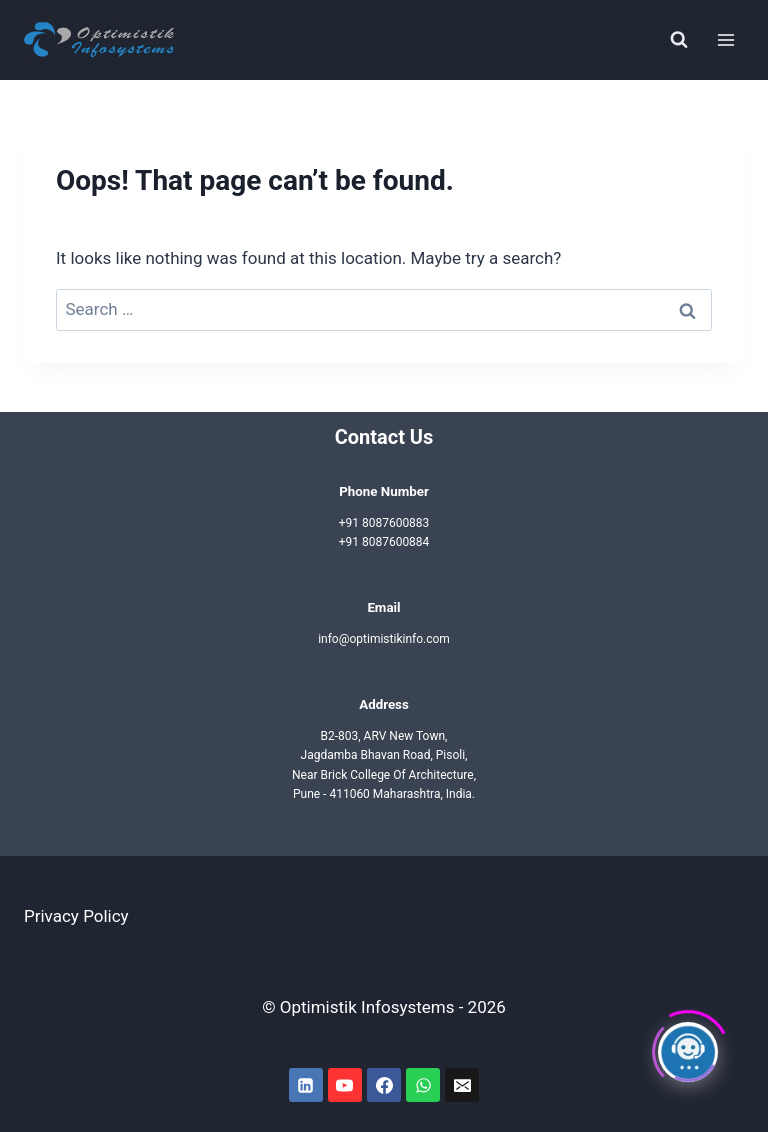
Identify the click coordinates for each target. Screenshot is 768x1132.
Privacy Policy (76, 916)
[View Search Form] (679, 40)
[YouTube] (345, 1085)
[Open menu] (725, 39)
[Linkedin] (306, 1085)
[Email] (462, 1085)
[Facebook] (384, 1085)
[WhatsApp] (423, 1085)
